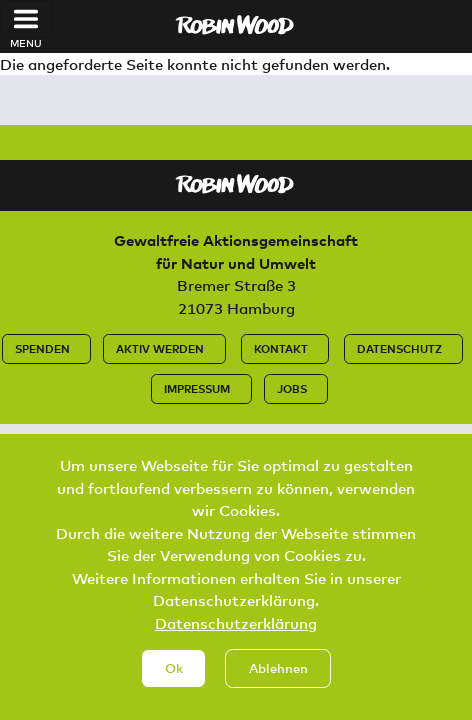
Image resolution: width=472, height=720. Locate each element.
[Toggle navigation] (26, 19)
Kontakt (281, 348)
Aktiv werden (160, 348)
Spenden (42, 348)
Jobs (292, 388)
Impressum (197, 388)
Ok (174, 687)
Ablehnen (278, 687)
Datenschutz (399, 348)
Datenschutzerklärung (236, 642)
